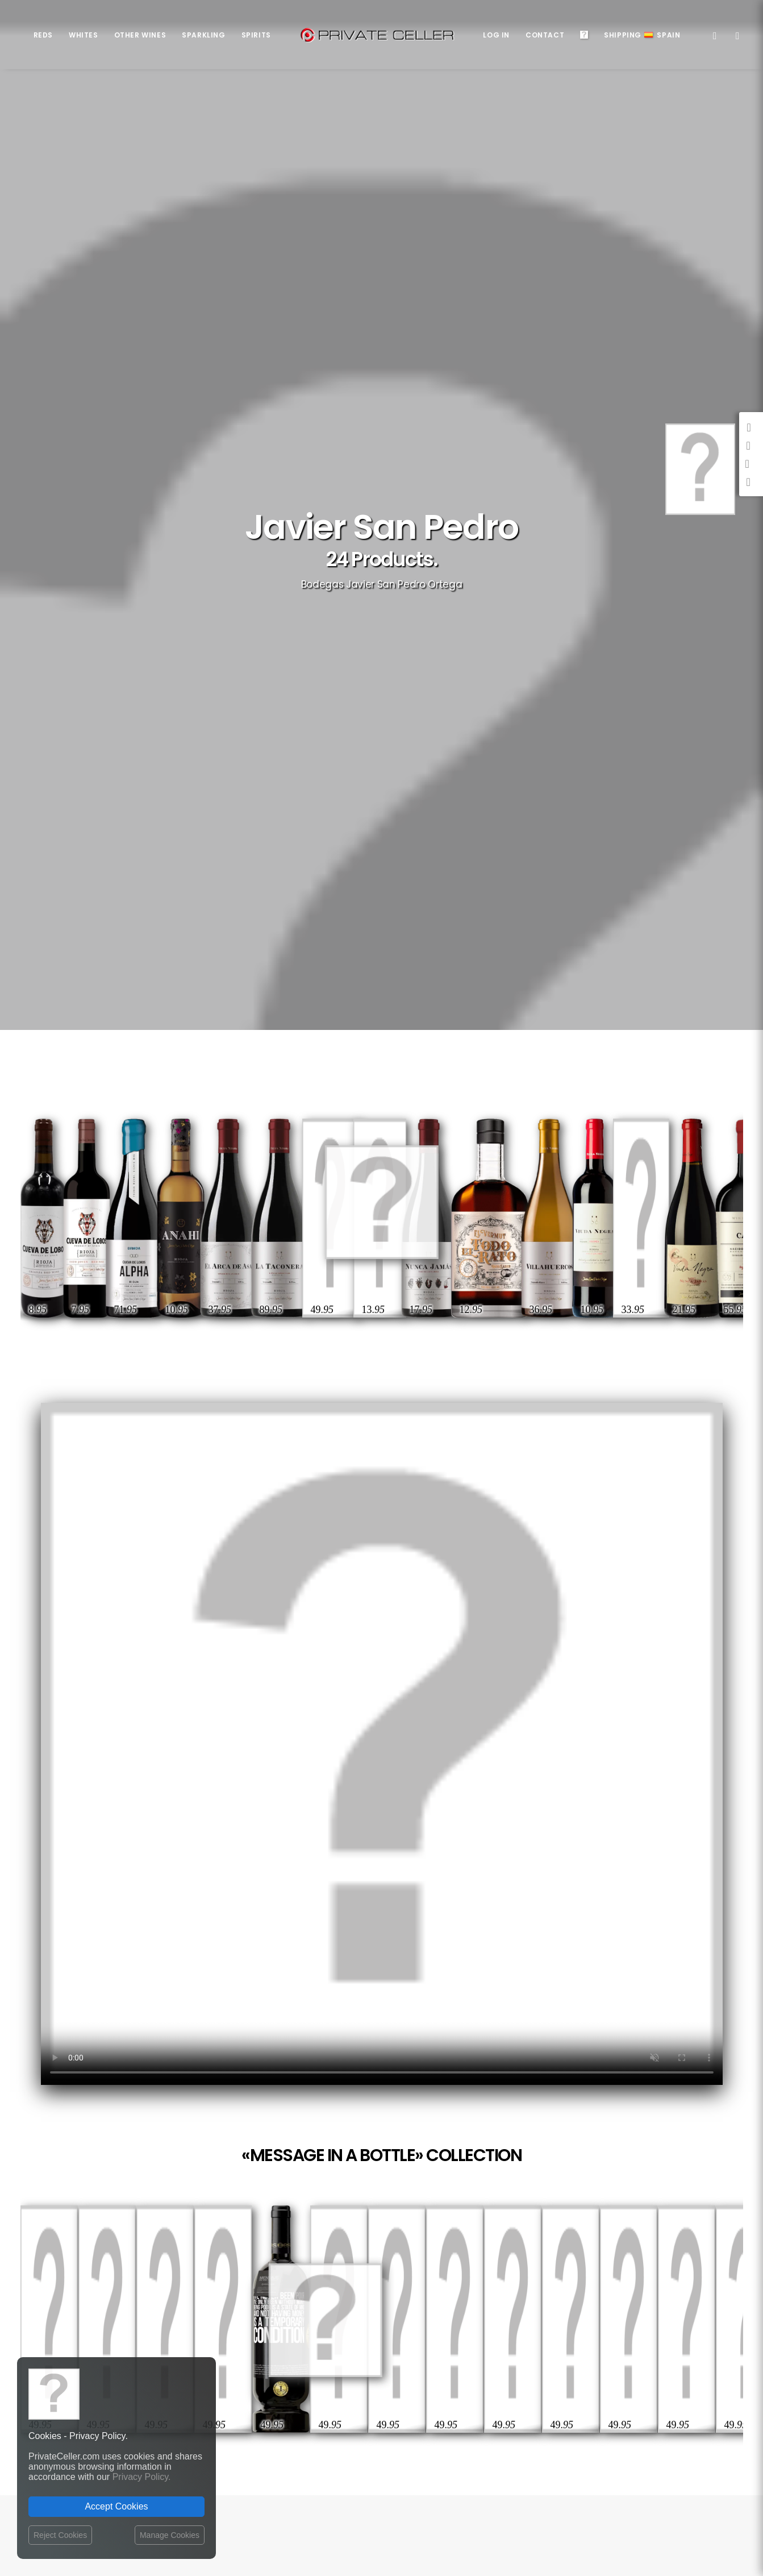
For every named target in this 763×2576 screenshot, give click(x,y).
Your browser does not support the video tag (382, 1744)
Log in (496, 35)
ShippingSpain (642, 35)
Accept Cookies (116, 2506)
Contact (545, 35)
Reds (43, 35)
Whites (83, 35)
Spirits (256, 35)
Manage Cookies (169, 2535)
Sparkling (203, 35)
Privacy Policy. (141, 2477)
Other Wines (140, 35)
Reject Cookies (60, 2535)
